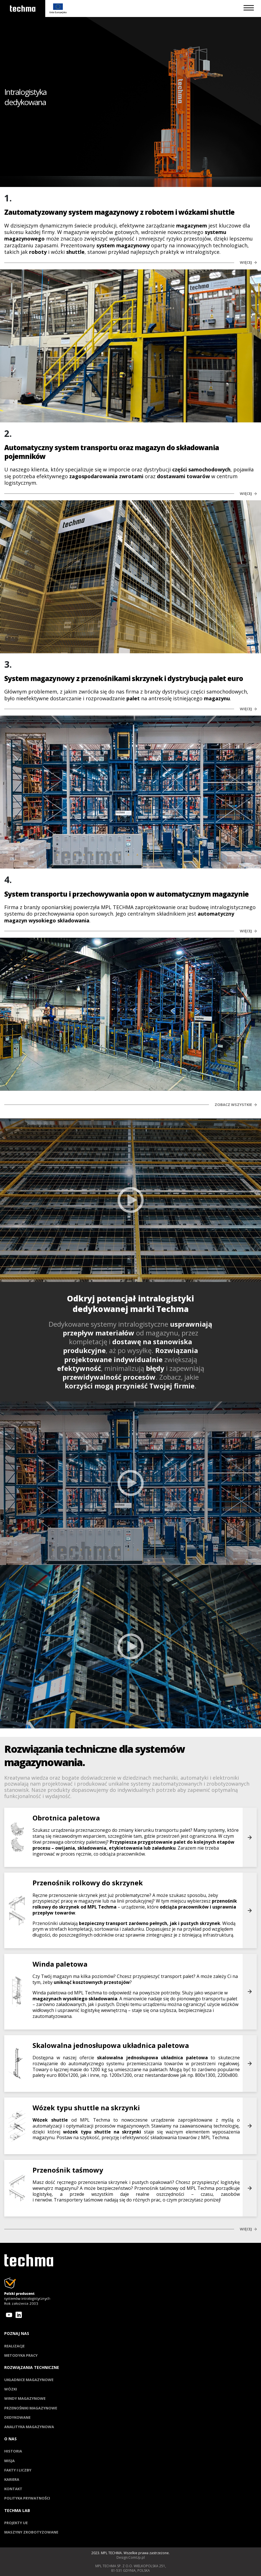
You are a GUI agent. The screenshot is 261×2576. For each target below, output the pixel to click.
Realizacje (14, 2346)
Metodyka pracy (21, 2355)
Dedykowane (17, 2417)
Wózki (10, 2389)
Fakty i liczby (17, 2470)
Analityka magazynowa (29, 2426)
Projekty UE (16, 2522)
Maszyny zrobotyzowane (31, 2532)
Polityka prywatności (27, 2498)
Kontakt (13, 2488)
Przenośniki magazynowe (30, 2408)
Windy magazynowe (25, 2398)
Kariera (11, 2479)
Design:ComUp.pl (131, 2557)
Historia (13, 2451)
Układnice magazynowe (28, 2379)
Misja (9, 2460)
